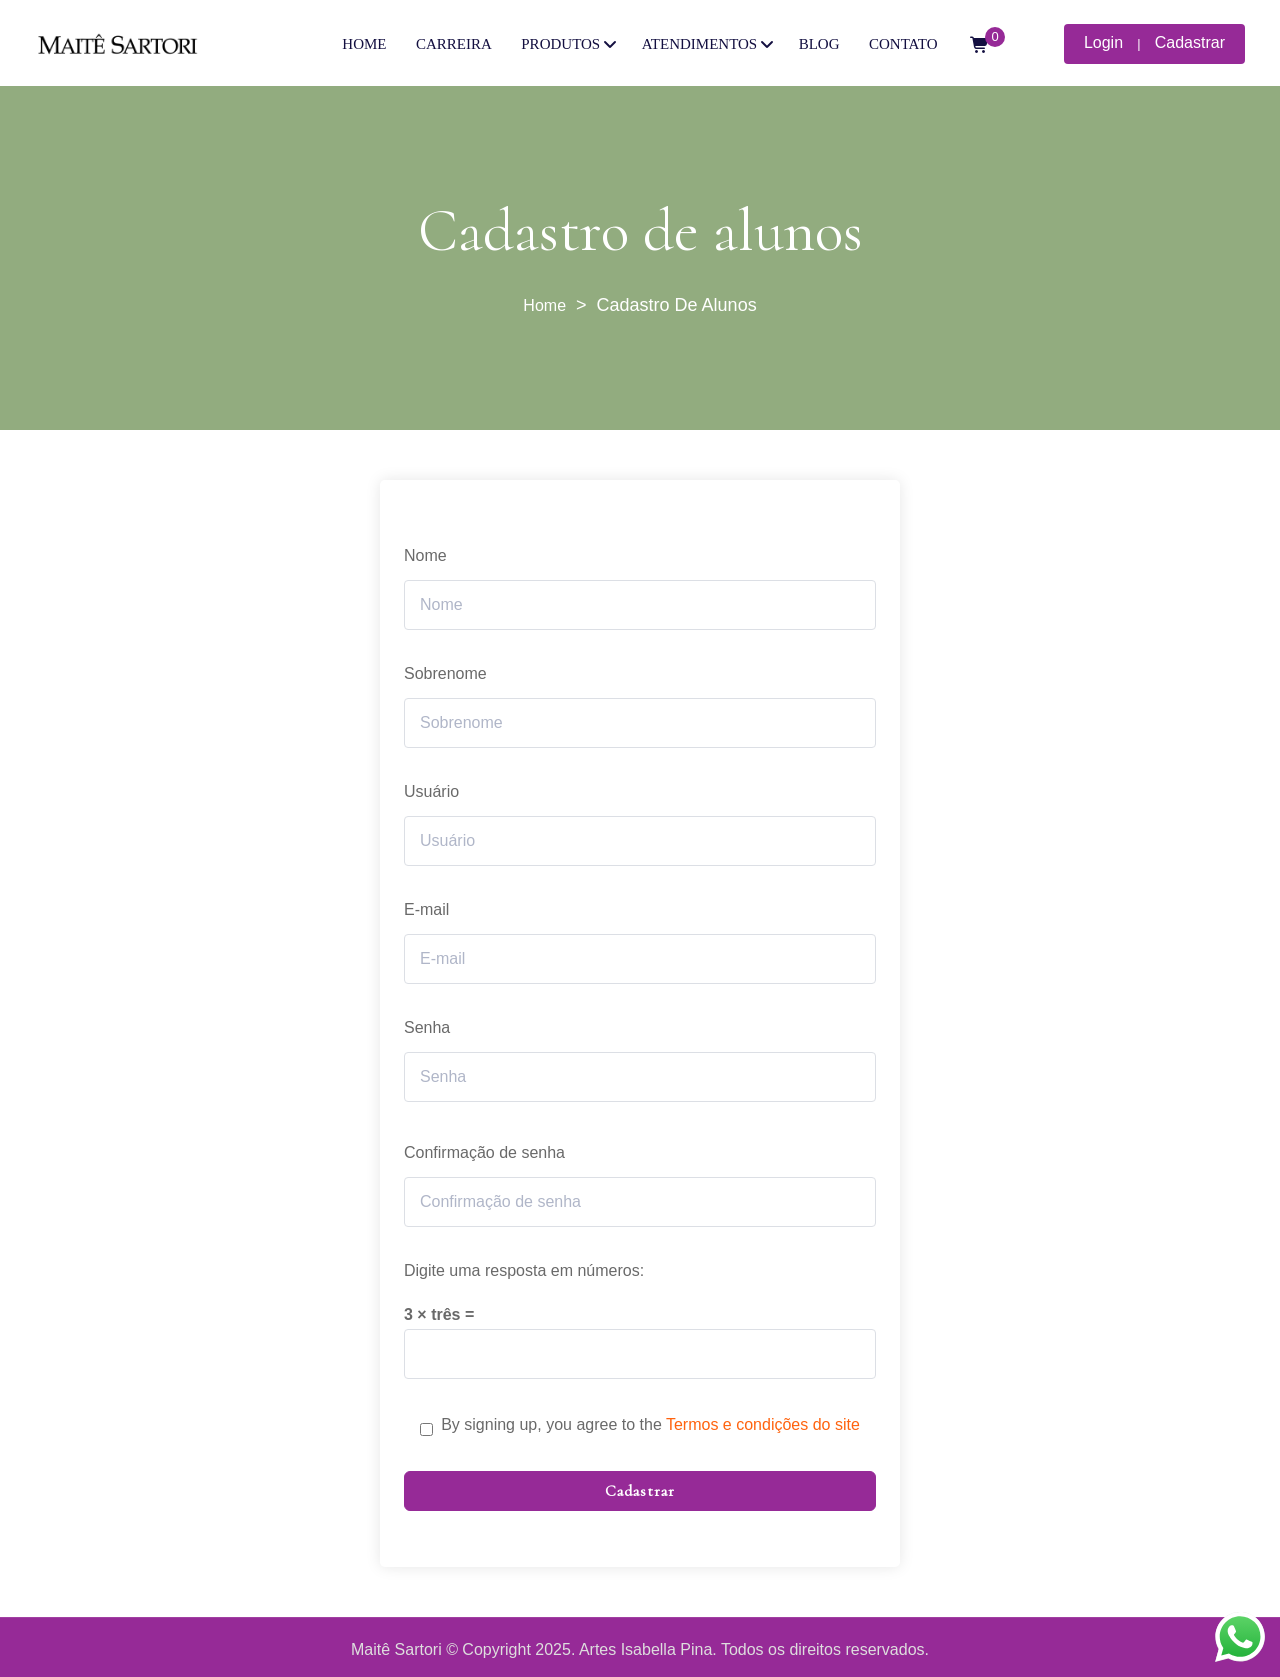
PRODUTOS (560, 44)
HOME (364, 44)
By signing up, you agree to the (650, 1424)
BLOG (819, 44)
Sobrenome (445, 673)
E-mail (426, 909)
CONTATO (903, 44)
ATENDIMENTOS (700, 44)
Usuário (431, 791)
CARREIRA (454, 44)
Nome (425, 555)
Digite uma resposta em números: (524, 1270)
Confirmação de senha (484, 1152)
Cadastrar (1190, 42)
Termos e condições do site (763, 1424)
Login (1103, 42)
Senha (427, 1027)
